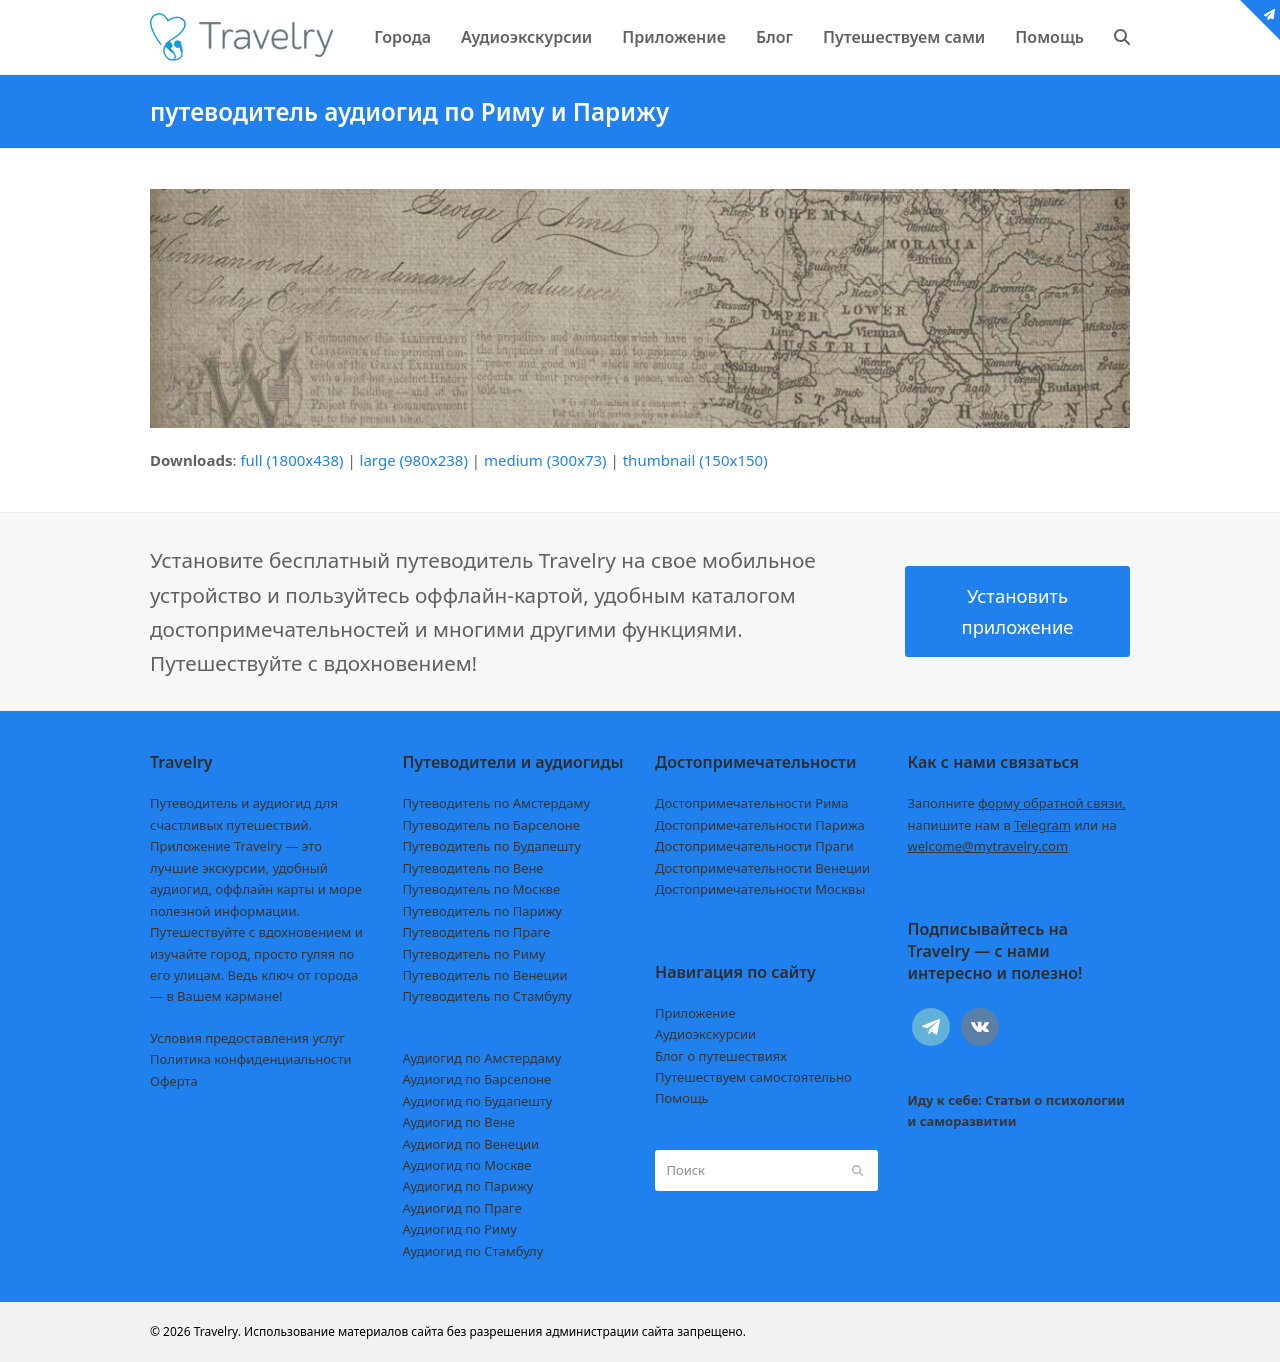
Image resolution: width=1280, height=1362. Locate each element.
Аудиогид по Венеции (471, 1144)
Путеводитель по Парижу (482, 911)
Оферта (174, 1081)
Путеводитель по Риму (474, 954)
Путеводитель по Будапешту (492, 846)
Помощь (682, 1098)
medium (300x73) (545, 460)
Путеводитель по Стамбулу (487, 996)
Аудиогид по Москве (467, 1165)
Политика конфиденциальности (251, 1059)
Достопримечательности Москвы (760, 889)
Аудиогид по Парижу (468, 1186)
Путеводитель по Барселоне (491, 825)
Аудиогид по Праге (462, 1208)
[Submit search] (857, 1171)
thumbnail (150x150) (695, 460)
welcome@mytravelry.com (988, 846)
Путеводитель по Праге (477, 932)
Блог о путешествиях (721, 1056)
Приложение (695, 1013)
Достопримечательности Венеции (762, 868)
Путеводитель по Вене (473, 868)
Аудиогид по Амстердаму (482, 1058)
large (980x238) (414, 460)
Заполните (1017, 803)
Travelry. (217, 1331)
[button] (1122, 37)
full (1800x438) (291, 460)
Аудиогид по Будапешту (478, 1101)
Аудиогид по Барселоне (477, 1079)
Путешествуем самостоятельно (753, 1077)
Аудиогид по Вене (459, 1122)
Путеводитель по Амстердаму (497, 803)
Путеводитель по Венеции (485, 975)
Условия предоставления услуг (247, 1038)
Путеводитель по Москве (482, 889)
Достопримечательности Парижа (760, 825)
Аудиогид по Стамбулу (473, 1251)
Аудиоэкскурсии (705, 1034)
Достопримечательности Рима (751, 803)
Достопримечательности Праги (754, 846)
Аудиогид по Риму (460, 1229)
